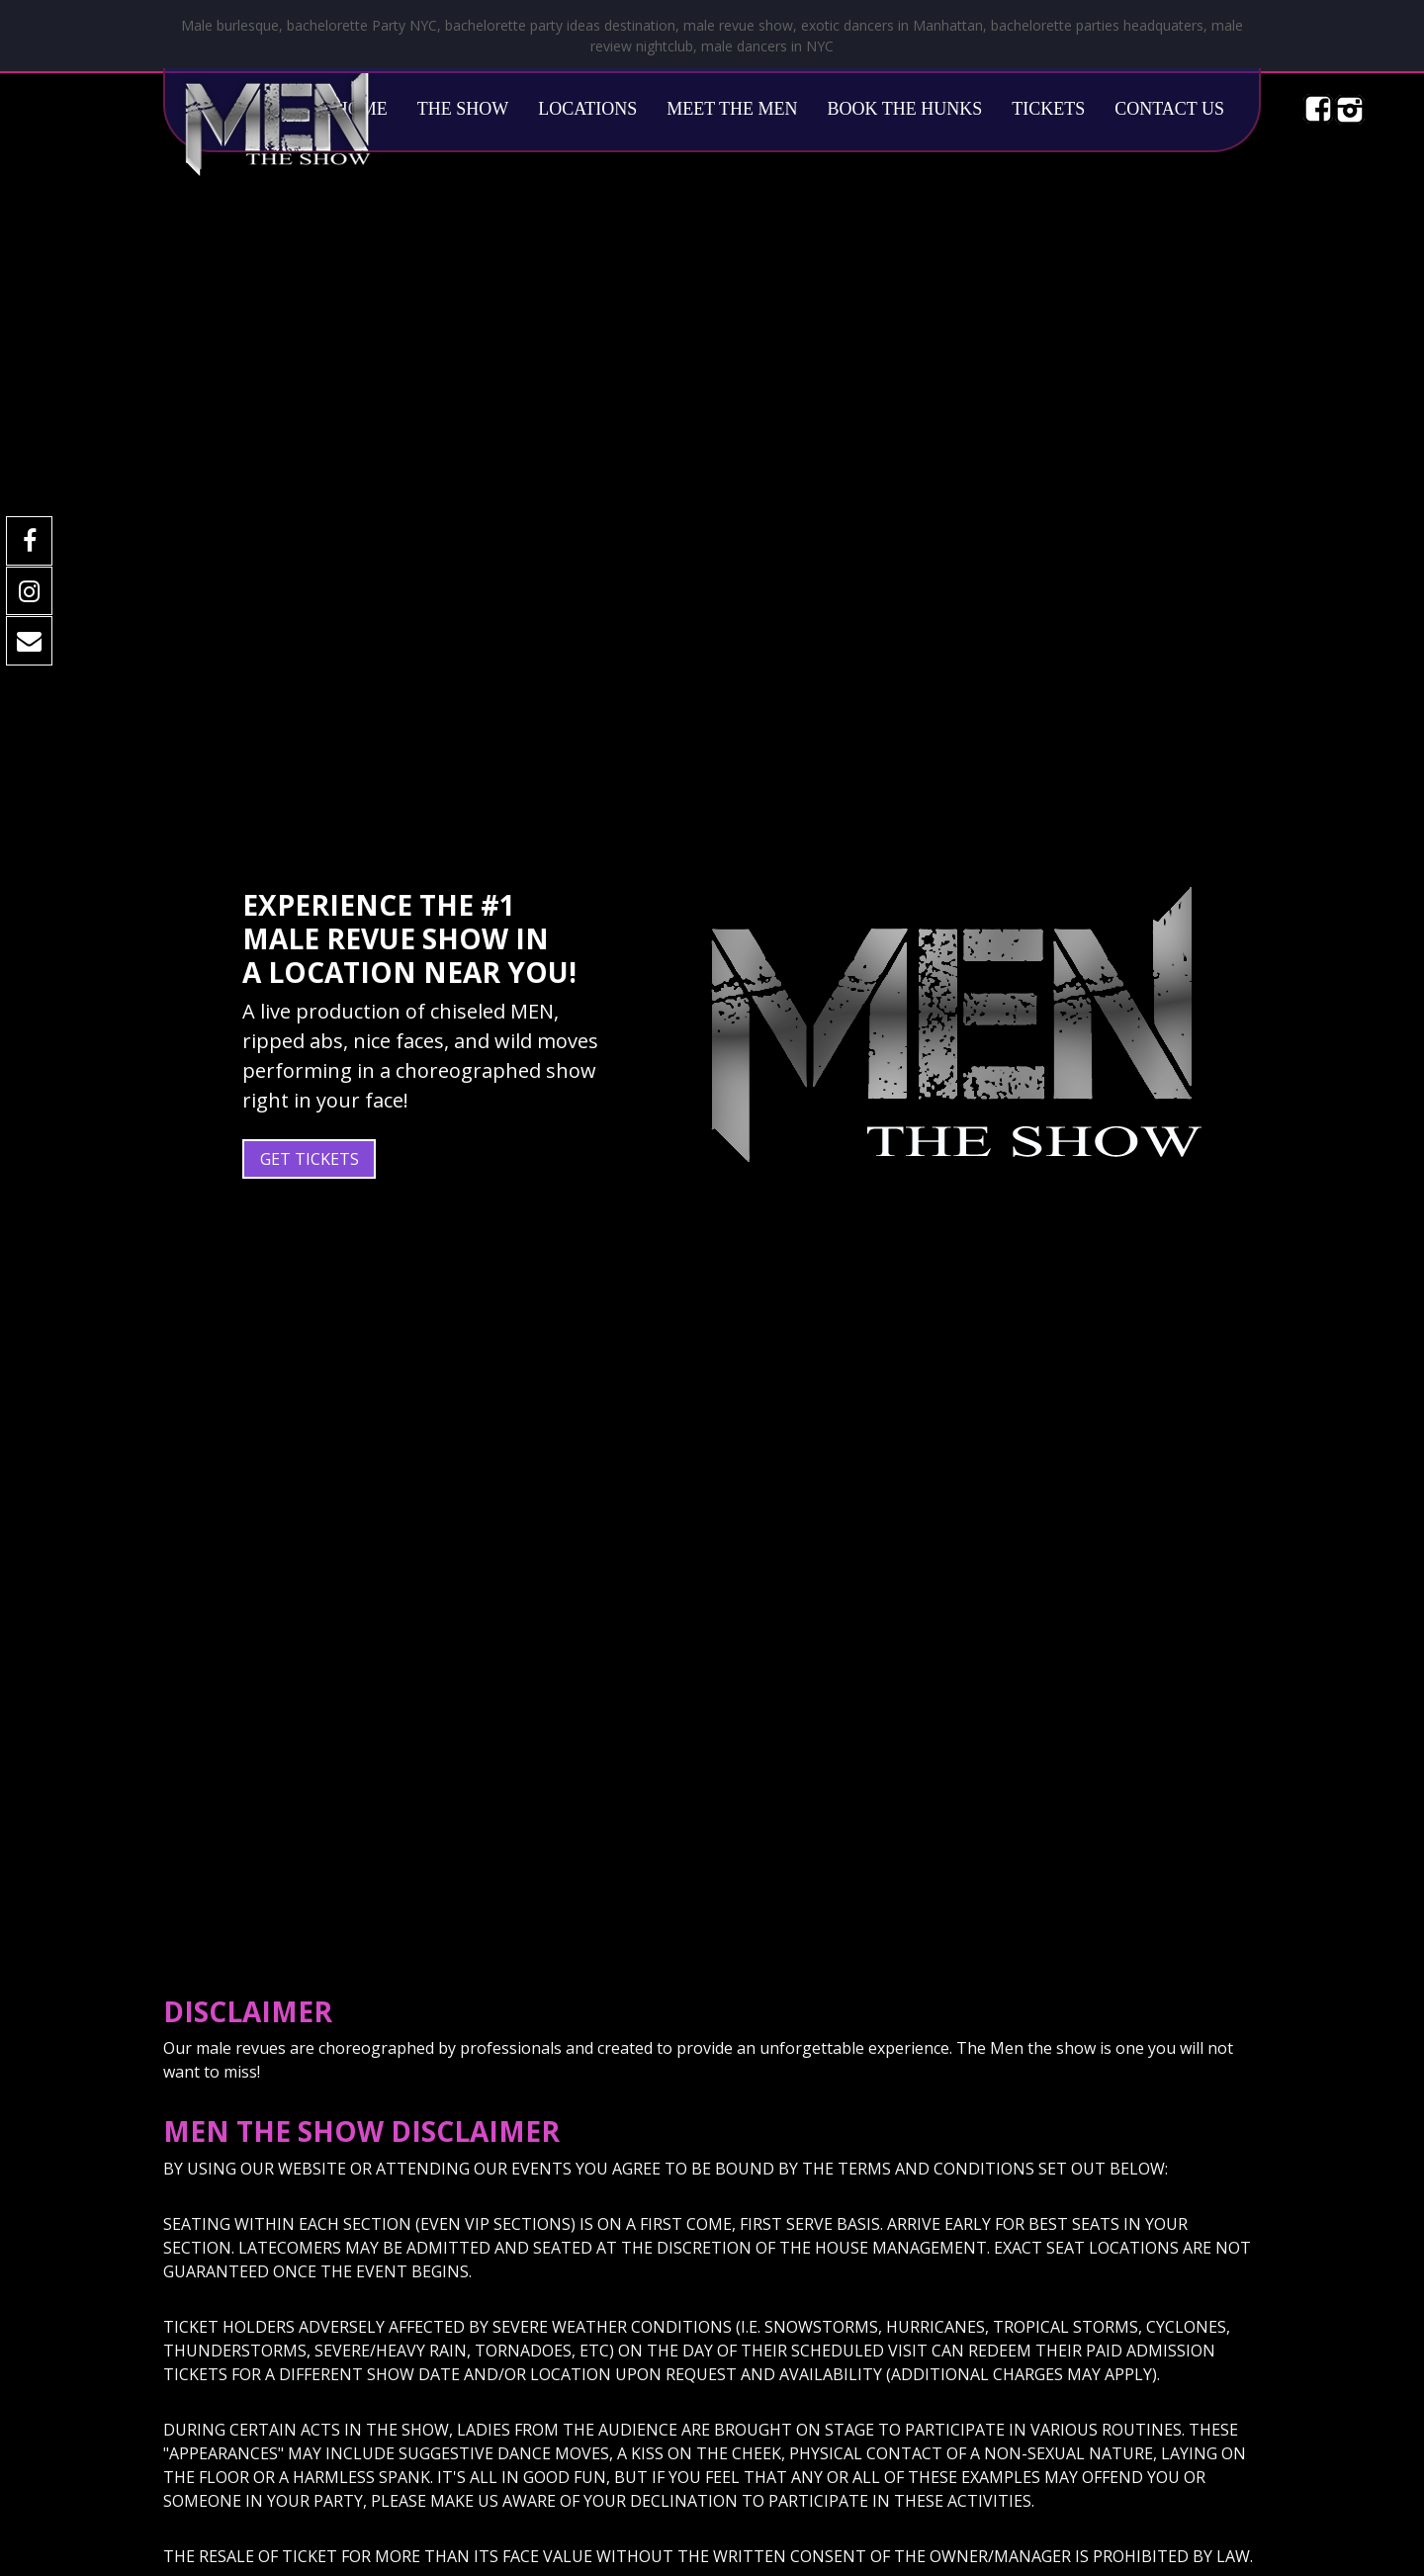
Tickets (1048, 109)
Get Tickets (309, 1159)
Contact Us (1169, 109)
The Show (463, 109)
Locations (587, 109)
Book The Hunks (905, 109)
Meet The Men (732, 109)
